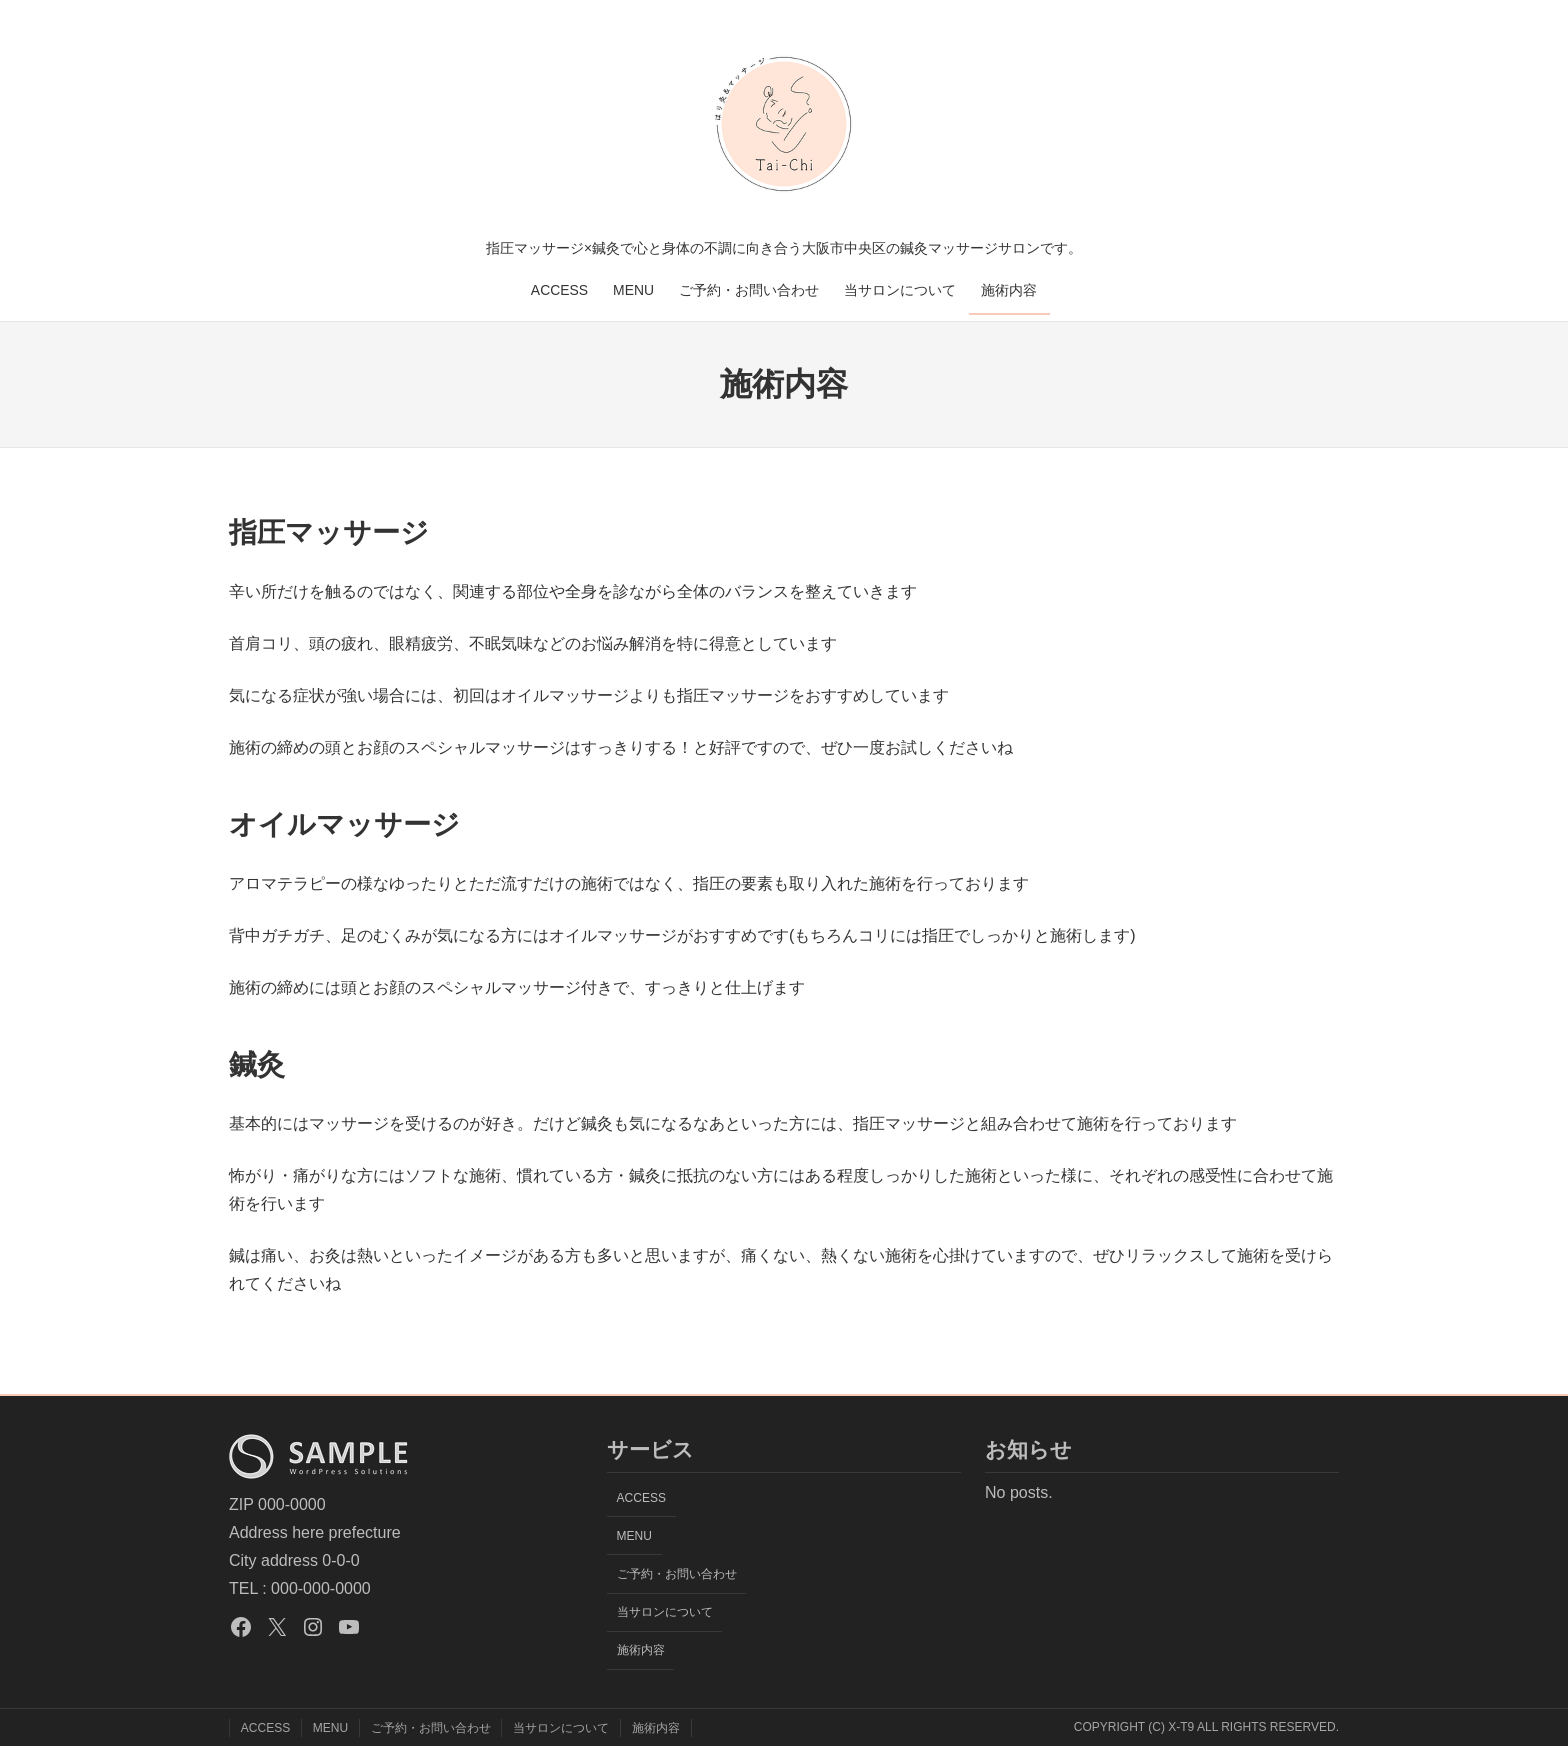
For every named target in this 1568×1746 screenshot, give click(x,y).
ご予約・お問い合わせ (749, 290)
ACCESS (559, 290)
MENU (633, 290)
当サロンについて (900, 290)
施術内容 (1009, 290)
